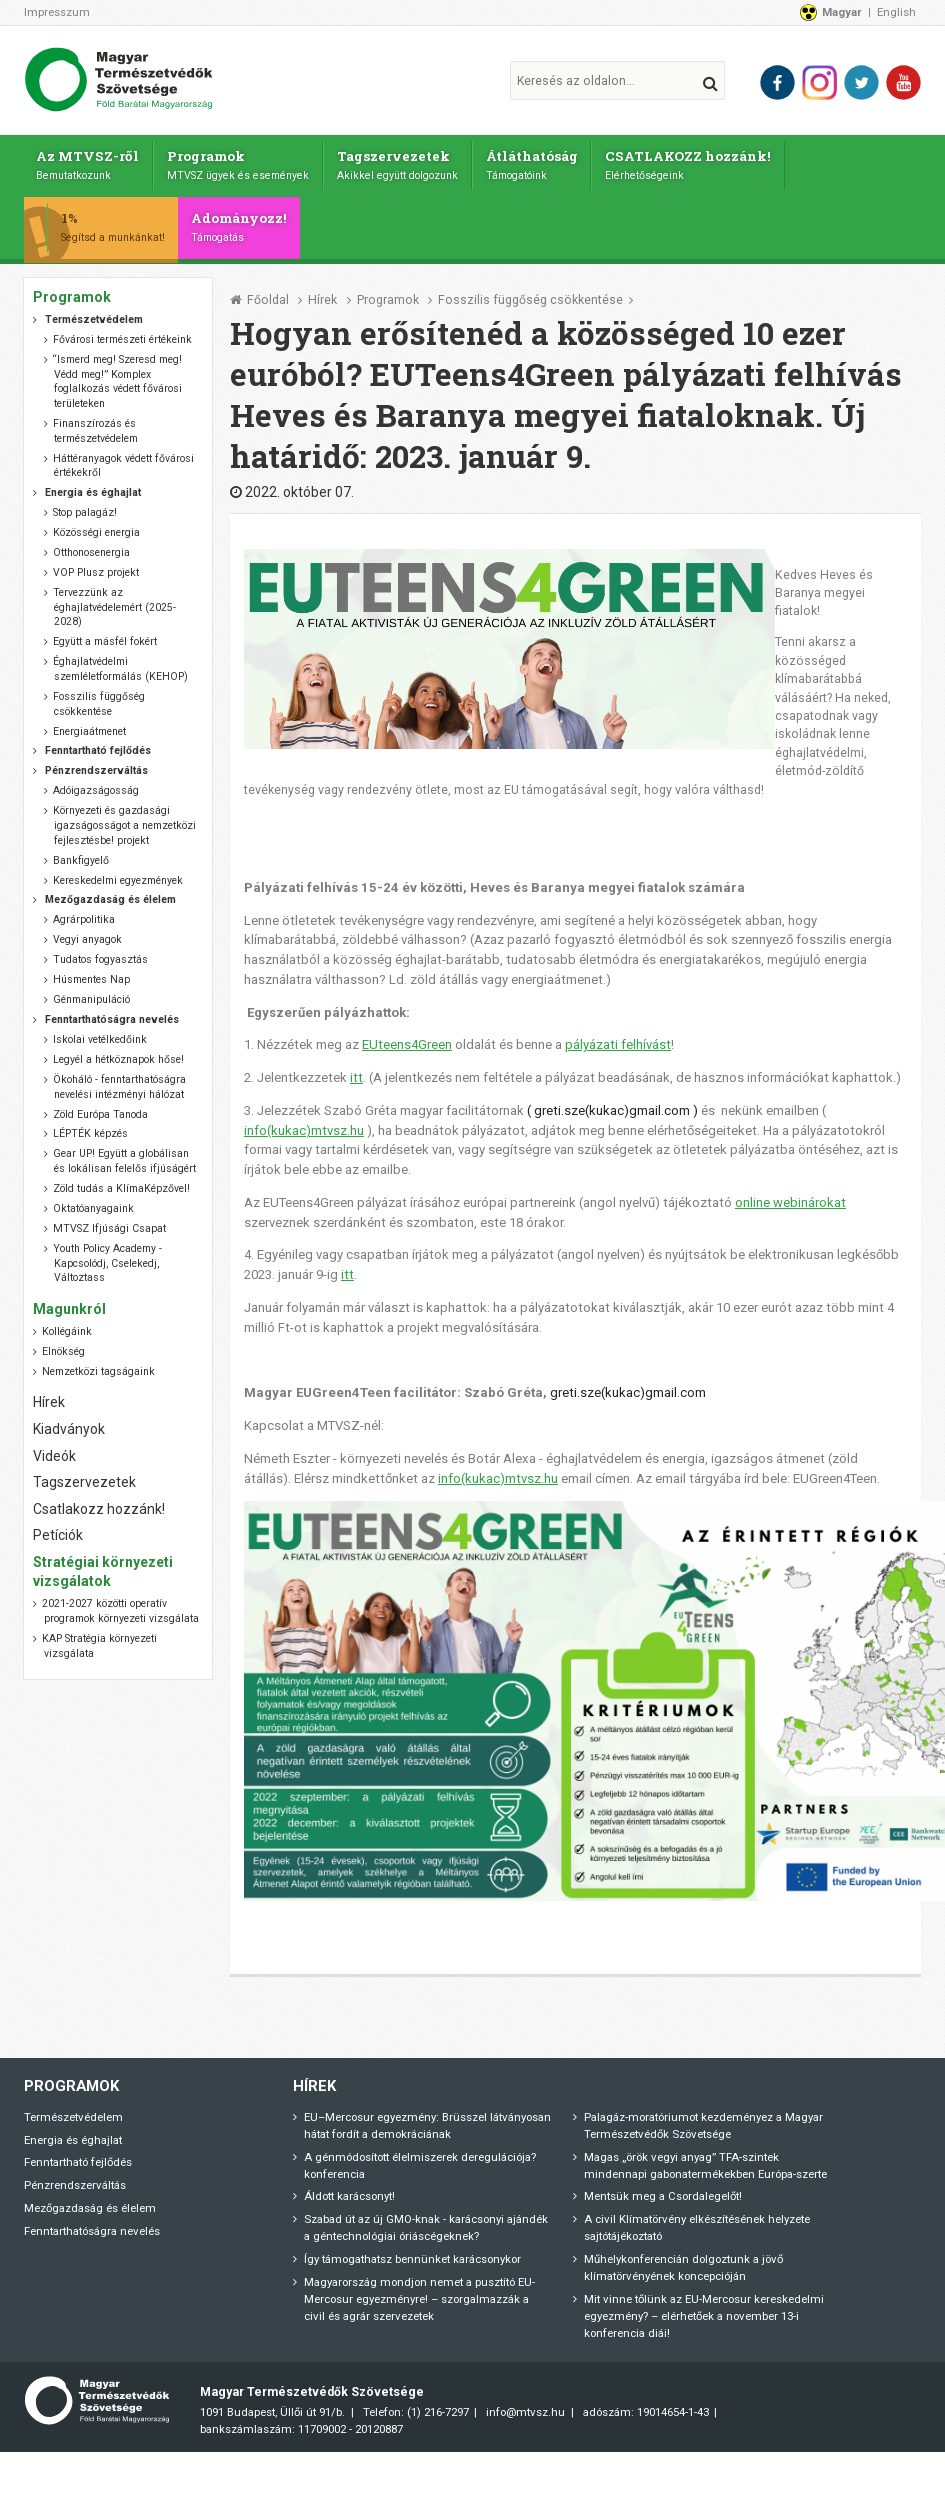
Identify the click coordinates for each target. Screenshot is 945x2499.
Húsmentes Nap (91, 974)
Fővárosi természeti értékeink (122, 334)
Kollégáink (67, 1325)
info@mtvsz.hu (525, 2407)
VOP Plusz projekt (96, 567)
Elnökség (63, 1345)
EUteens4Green (407, 1039)
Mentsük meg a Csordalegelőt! (663, 2191)
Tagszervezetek (404, 163)
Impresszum (57, 12)
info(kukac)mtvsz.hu (304, 1124)
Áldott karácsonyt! (349, 2191)
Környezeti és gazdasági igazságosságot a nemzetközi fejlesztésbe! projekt (124, 820)
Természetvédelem (73, 2111)
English (896, 12)
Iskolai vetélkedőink (100, 1034)
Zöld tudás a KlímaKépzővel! (121, 1183)
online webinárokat (790, 1196)
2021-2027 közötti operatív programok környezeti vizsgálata (120, 1606)
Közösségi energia (96, 527)
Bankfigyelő (81, 854)
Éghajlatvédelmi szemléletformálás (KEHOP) (120, 664)
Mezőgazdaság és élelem (90, 2202)
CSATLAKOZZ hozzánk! (696, 163)
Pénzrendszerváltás (75, 2180)
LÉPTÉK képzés (90, 1128)
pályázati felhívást (618, 1039)
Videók (54, 1450)
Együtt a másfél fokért (105, 636)
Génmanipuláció (91, 994)
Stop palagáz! (85, 507)
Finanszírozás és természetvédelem (95, 426)
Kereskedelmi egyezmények (118, 874)
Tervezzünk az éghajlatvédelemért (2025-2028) (114, 602)
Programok (241, 163)
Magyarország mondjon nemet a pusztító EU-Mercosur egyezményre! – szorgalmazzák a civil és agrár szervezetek (419, 2293)
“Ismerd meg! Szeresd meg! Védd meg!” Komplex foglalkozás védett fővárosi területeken (117, 376)
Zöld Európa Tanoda (100, 1108)
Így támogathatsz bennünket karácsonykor (412, 2253)
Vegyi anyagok (87, 934)
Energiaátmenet (89, 725)
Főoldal (268, 294)
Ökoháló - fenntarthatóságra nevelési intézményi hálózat (119, 1081)
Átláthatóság (539, 163)
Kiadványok (69, 1423)
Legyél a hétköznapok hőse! (118, 1053)
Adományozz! (244, 222)
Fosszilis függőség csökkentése (530, 294)
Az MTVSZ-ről (88, 163)
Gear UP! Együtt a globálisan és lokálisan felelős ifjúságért (124, 1156)
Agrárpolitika (84, 914)
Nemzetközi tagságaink (98, 1365)
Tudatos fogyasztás (100, 954)
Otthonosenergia (91, 547)
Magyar (842, 12)
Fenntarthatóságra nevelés (92, 2225)
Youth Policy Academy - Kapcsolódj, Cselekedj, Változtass (107, 1257)
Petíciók (58, 1530)
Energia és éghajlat (73, 2134)
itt (356, 1072)
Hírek (322, 294)
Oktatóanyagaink (93, 1202)
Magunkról (69, 1303)
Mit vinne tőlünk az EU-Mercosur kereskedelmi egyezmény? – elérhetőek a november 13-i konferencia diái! (704, 2310)
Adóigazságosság (96, 785)
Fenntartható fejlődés (78, 2157)
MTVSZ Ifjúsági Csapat (109, 1222)
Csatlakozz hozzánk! (99, 1503)
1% (115, 222)
